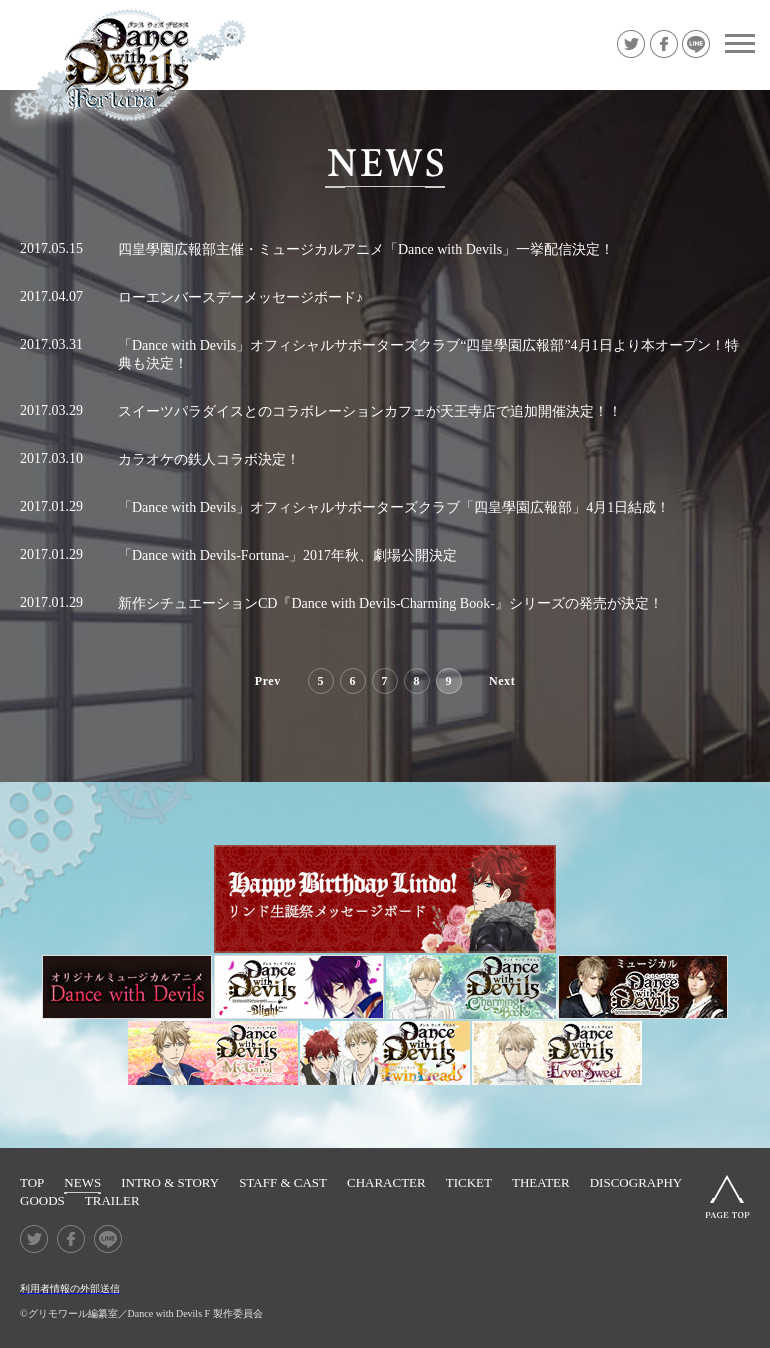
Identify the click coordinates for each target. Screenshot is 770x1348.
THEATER (541, 1182)
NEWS (82, 1182)
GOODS (42, 1200)
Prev (268, 681)
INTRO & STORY (170, 1182)
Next (502, 681)
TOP (32, 1182)
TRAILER (112, 1200)
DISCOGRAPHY (636, 1182)
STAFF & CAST (283, 1182)
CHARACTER (386, 1182)
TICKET (469, 1182)
